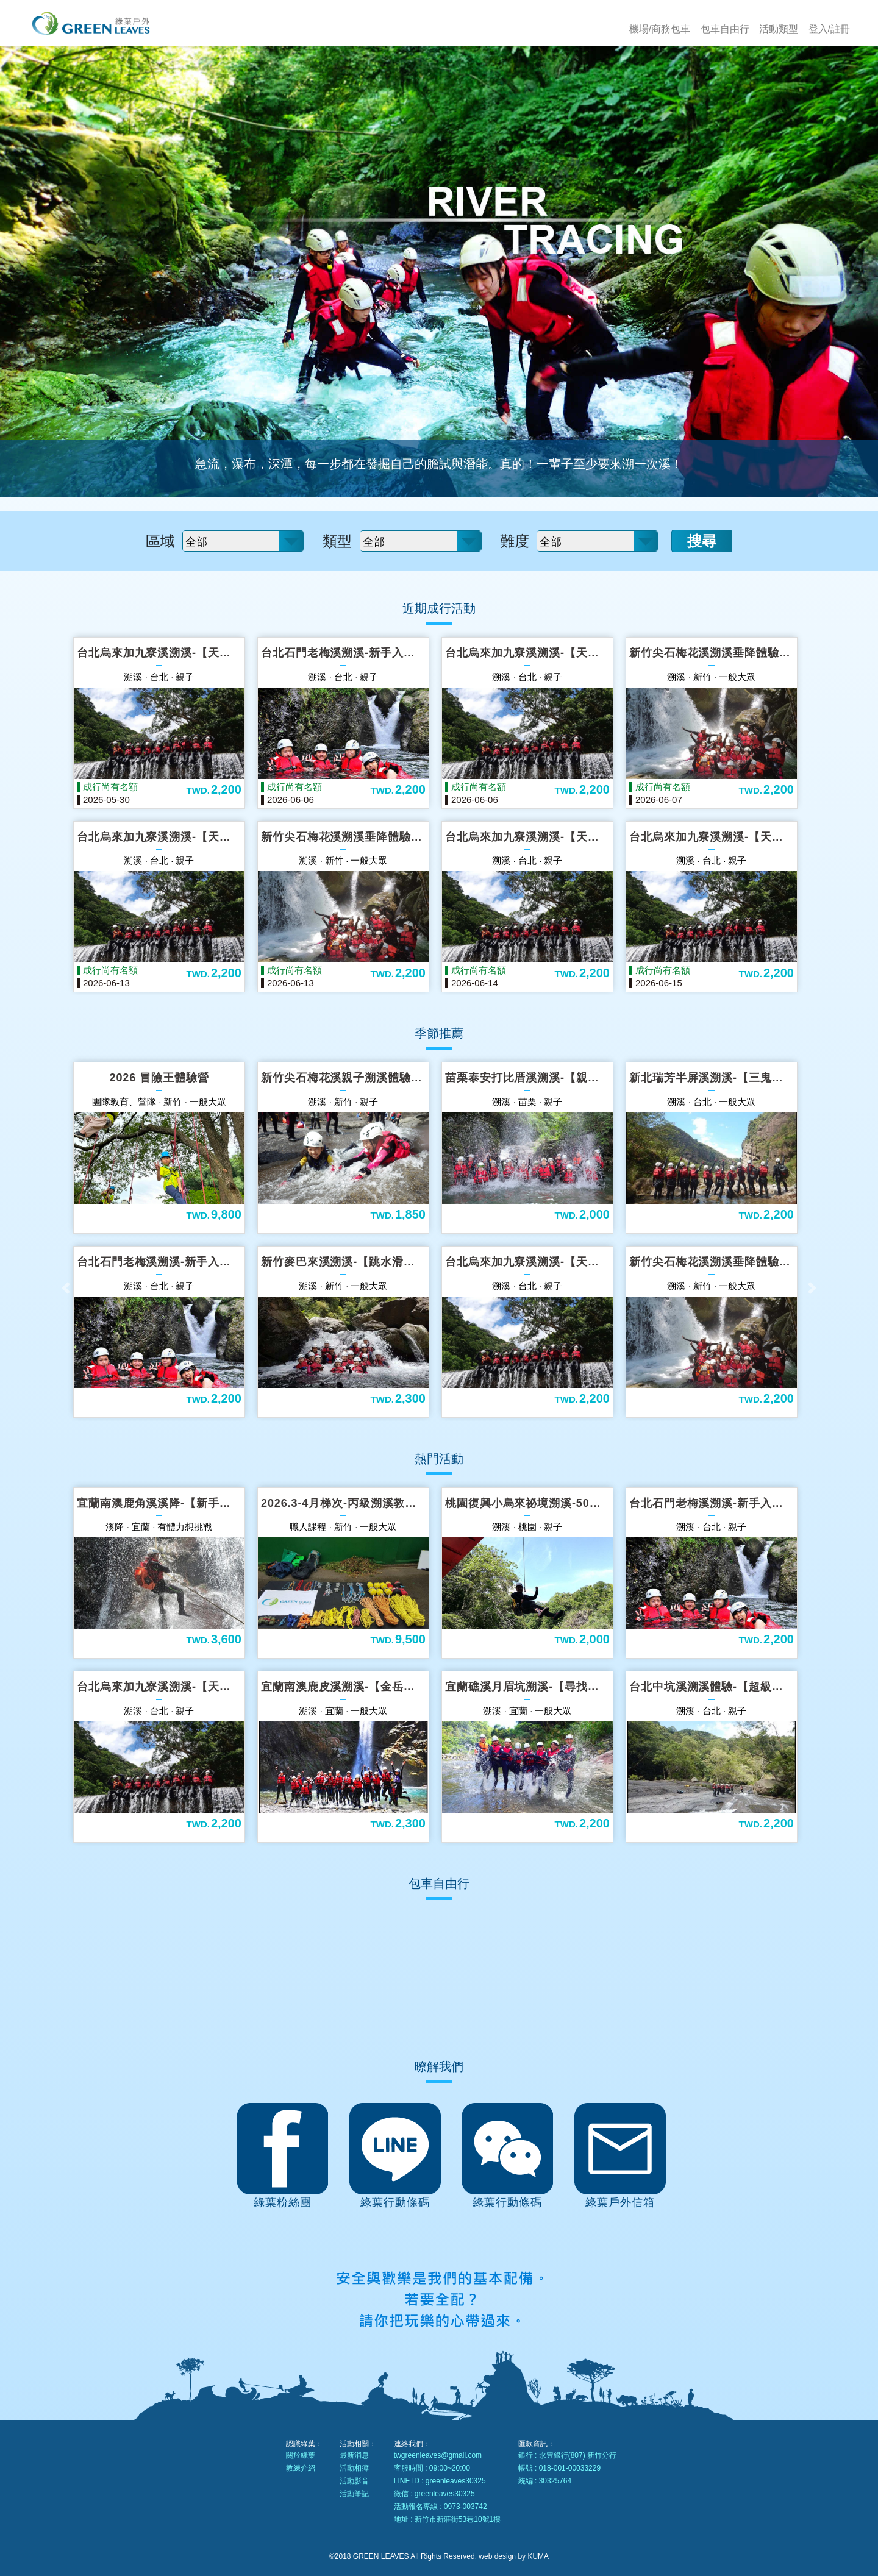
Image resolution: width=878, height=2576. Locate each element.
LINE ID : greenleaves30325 (440, 2481)
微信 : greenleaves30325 (434, 2493)
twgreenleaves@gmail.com (438, 2455)
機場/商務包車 (659, 29)
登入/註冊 (829, 29)
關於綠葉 (300, 2455)
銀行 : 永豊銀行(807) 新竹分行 (567, 2455)
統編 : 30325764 (544, 2481)
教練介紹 (300, 2468)
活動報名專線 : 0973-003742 (440, 2506)
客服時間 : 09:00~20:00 (432, 2468)
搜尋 (701, 541)
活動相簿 (354, 2468)
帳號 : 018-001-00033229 (559, 2468)
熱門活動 (439, 1458)
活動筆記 (354, 2493)
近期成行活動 (439, 608)
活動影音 (354, 2481)
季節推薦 (439, 1033)
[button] (66, 1288)
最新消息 (354, 2455)
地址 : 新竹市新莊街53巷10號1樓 (447, 2519)
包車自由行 (725, 29)
